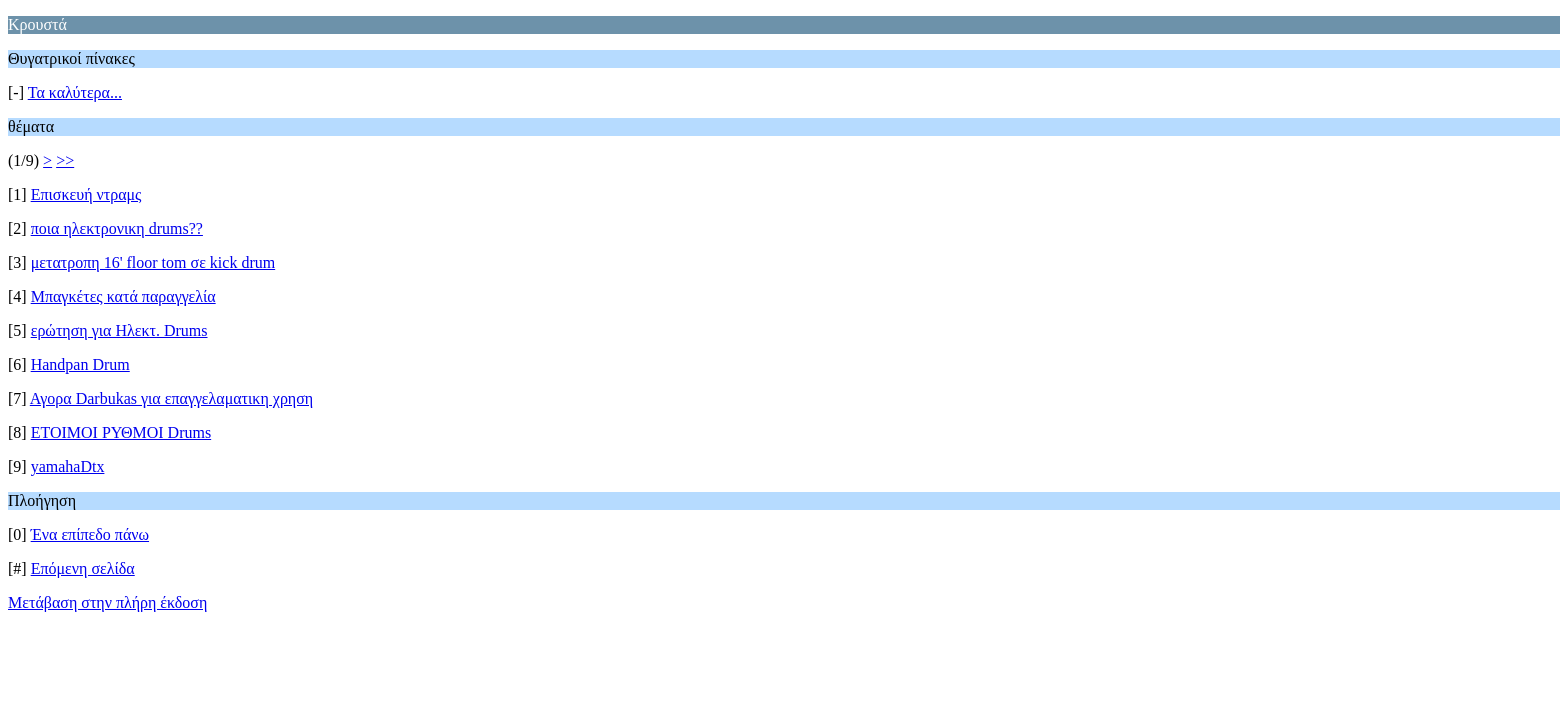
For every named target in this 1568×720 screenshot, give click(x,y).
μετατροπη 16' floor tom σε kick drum (153, 262)
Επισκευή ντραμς (86, 194)
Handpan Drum (80, 364)
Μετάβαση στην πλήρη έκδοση (107, 602)
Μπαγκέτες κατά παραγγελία (123, 296)
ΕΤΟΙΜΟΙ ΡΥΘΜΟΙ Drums (121, 432)
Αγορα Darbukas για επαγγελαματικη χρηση (171, 398)
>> (65, 160)
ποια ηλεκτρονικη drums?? (117, 228)
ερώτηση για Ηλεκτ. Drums (119, 330)
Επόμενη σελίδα (83, 568)
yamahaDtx (68, 466)
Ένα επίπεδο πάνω (90, 534)
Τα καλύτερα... (75, 92)
